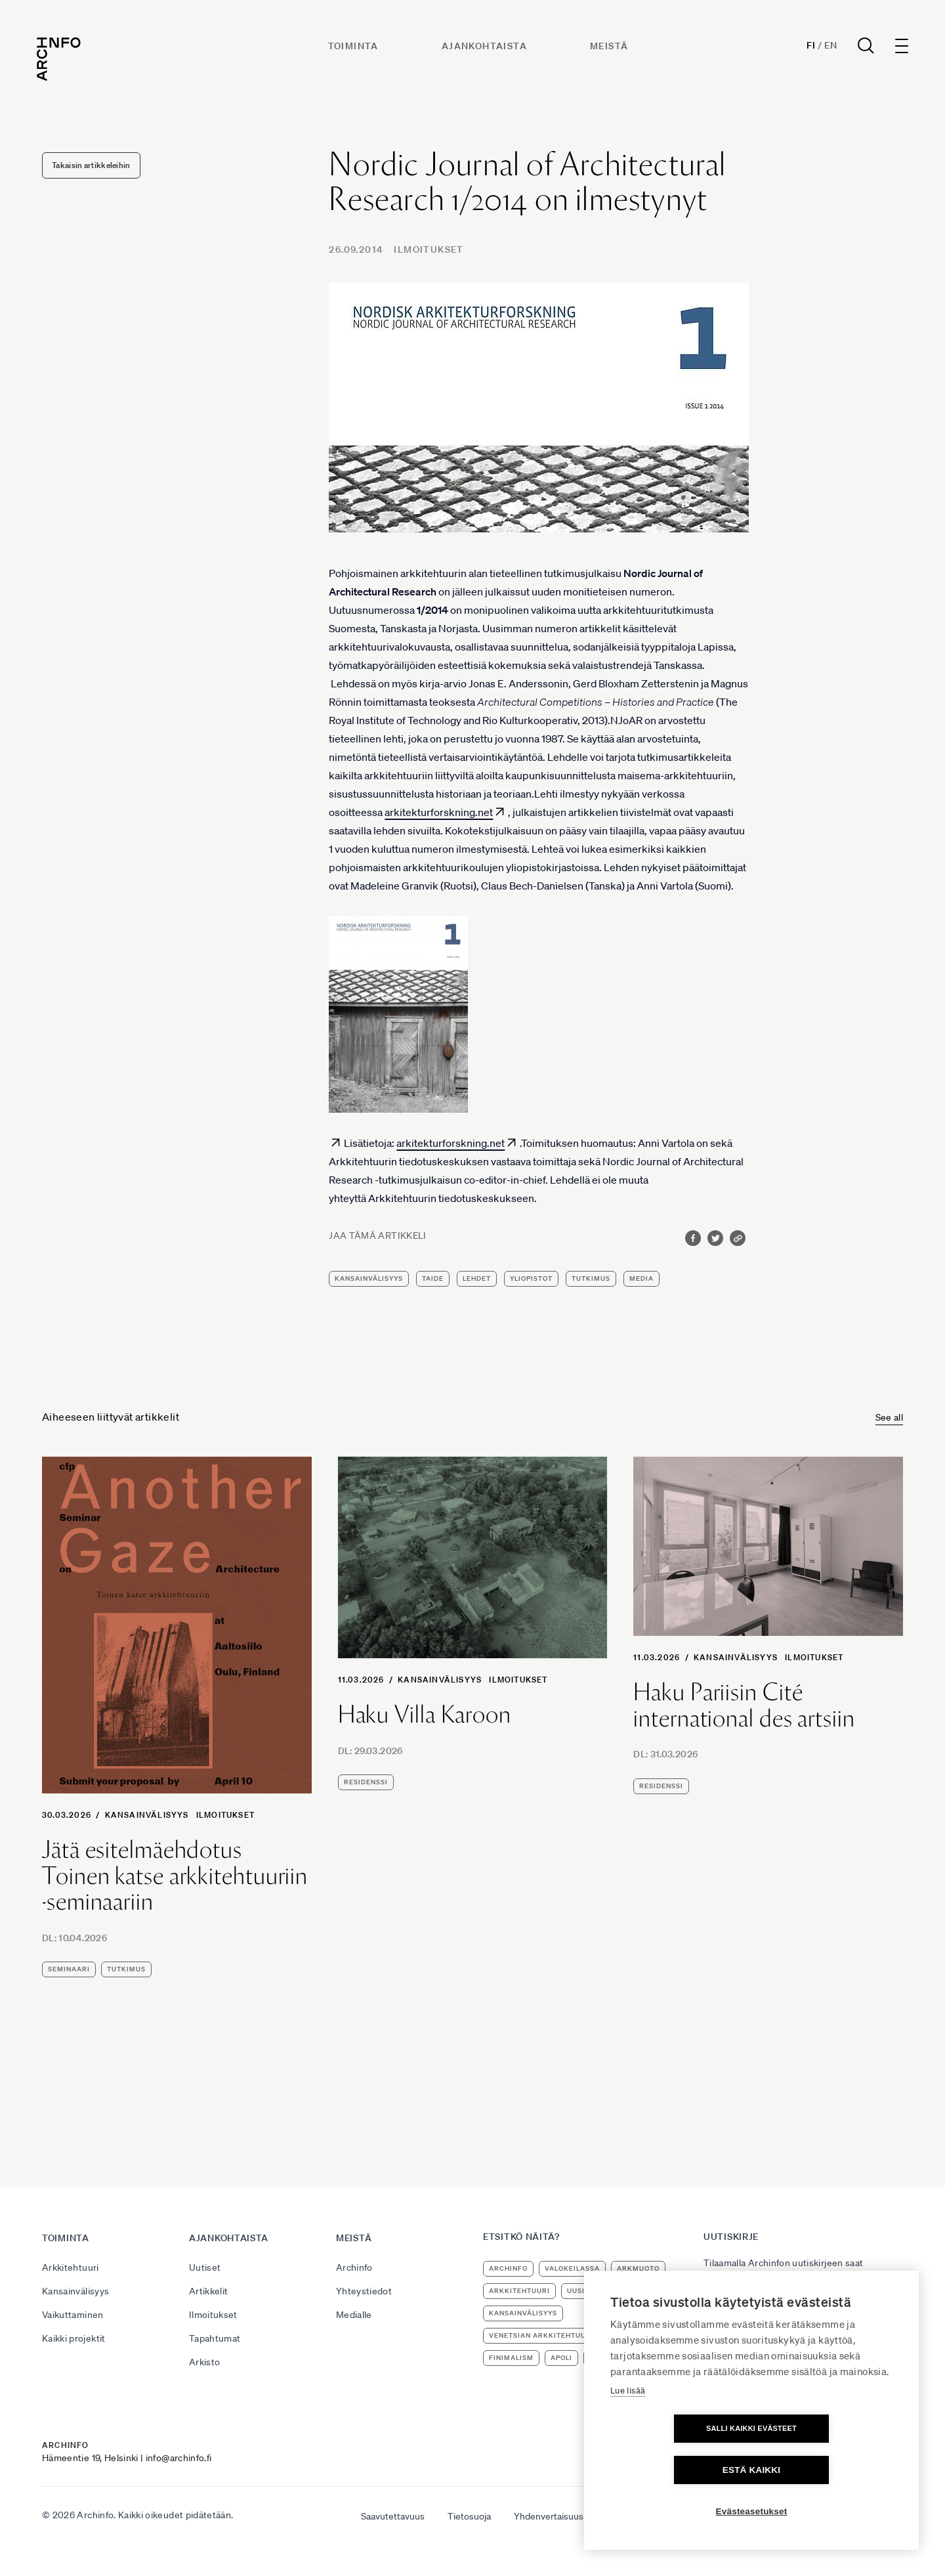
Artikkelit (208, 2291)
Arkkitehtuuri (70, 2267)
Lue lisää (627, 2431)
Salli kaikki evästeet (676, 2470)
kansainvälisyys (369, 1278)
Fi (805, 50)
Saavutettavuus (393, 2516)
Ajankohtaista (485, 50)
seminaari (69, 1969)
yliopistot (531, 1278)
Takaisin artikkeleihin (91, 165)
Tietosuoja (469, 2516)
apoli (561, 2358)
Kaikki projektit (74, 2338)
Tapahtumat (215, 2338)
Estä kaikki (827, 2470)
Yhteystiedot (364, 2291)
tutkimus (591, 1278)
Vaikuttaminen (73, 2315)
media (641, 1278)
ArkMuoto (638, 2268)
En (825, 50)
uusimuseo (589, 2291)
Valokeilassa (572, 2268)
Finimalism (511, 2358)
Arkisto (204, 2362)
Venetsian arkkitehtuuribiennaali (561, 2335)
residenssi (366, 1782)
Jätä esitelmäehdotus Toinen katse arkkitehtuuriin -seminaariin (175, 1876)
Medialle (354, 2315)
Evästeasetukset (752, 2511)
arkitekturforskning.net (439, 812)
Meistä (611, 50)
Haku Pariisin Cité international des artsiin (744, 1705)
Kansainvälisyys (147, 1814)
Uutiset (204, 2267)
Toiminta (354, 50)
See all (889, 1417)
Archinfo (354, 2267)
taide (433, 1278)
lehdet (477, 1278)
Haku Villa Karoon (424, 1715)
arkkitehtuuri (519, 2291)
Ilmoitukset (428, 249)
